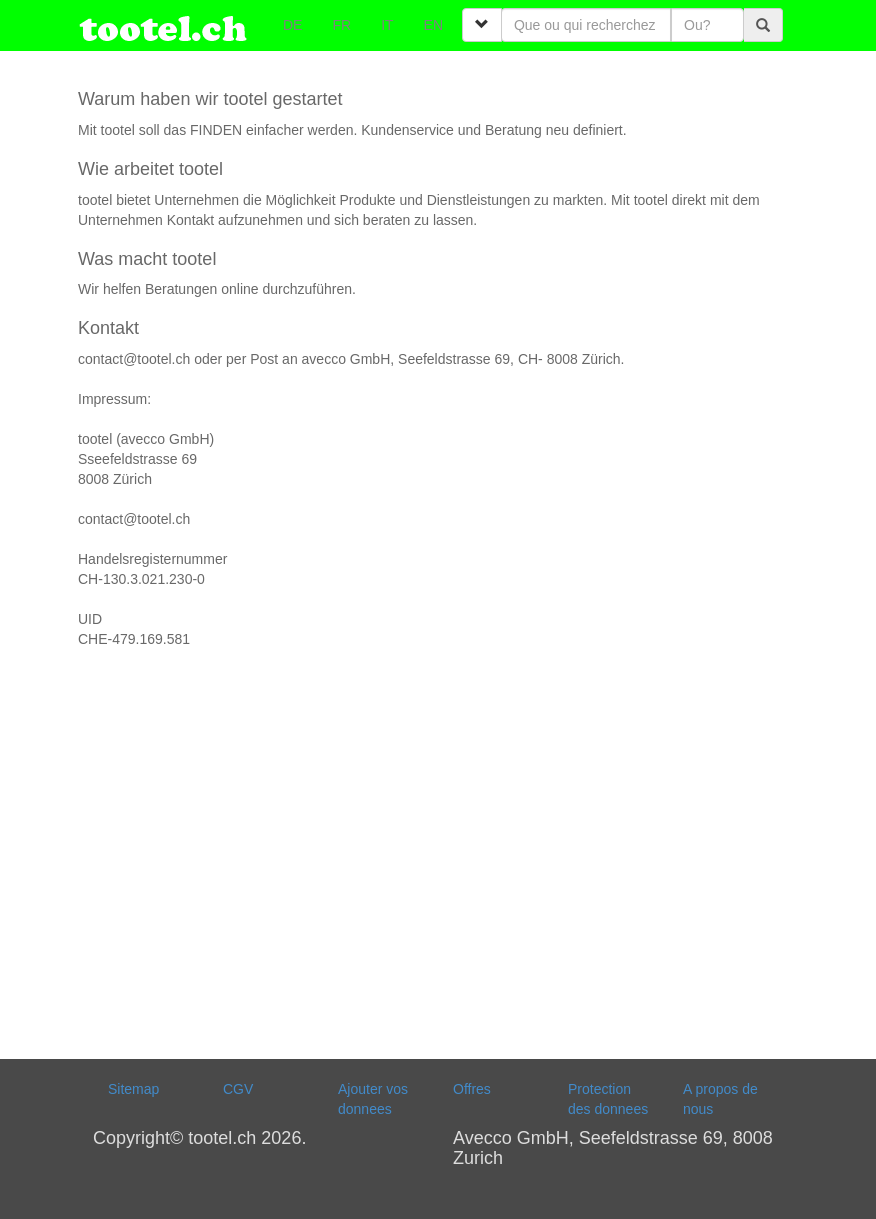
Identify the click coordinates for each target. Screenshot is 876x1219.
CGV (238, 1089)
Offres (472, 1089)
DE (292, 25)
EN (433, 25)
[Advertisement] (438, 859)
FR (341, 25)
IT (387, 25)
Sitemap (133, 1089)
